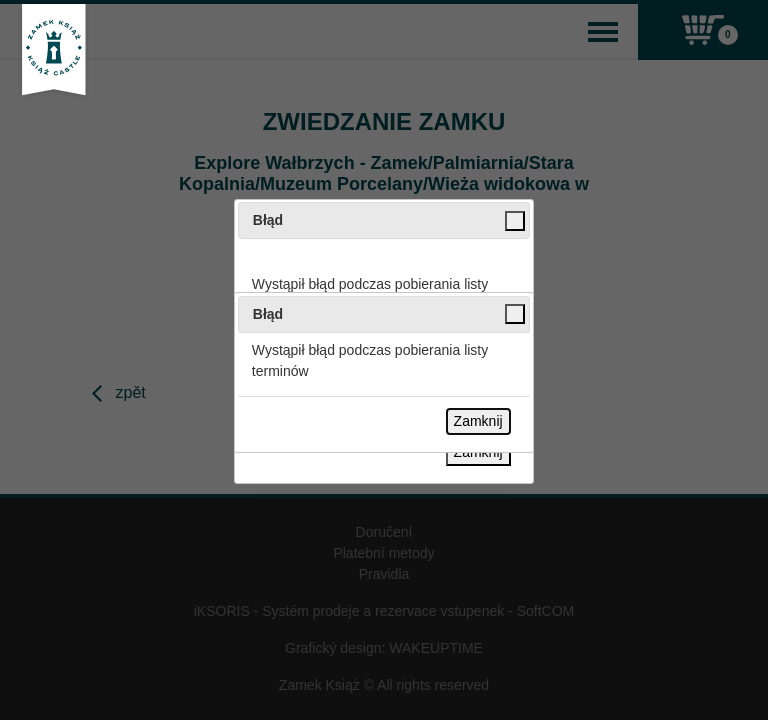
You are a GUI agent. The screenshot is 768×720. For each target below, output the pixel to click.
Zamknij (478, 421)
